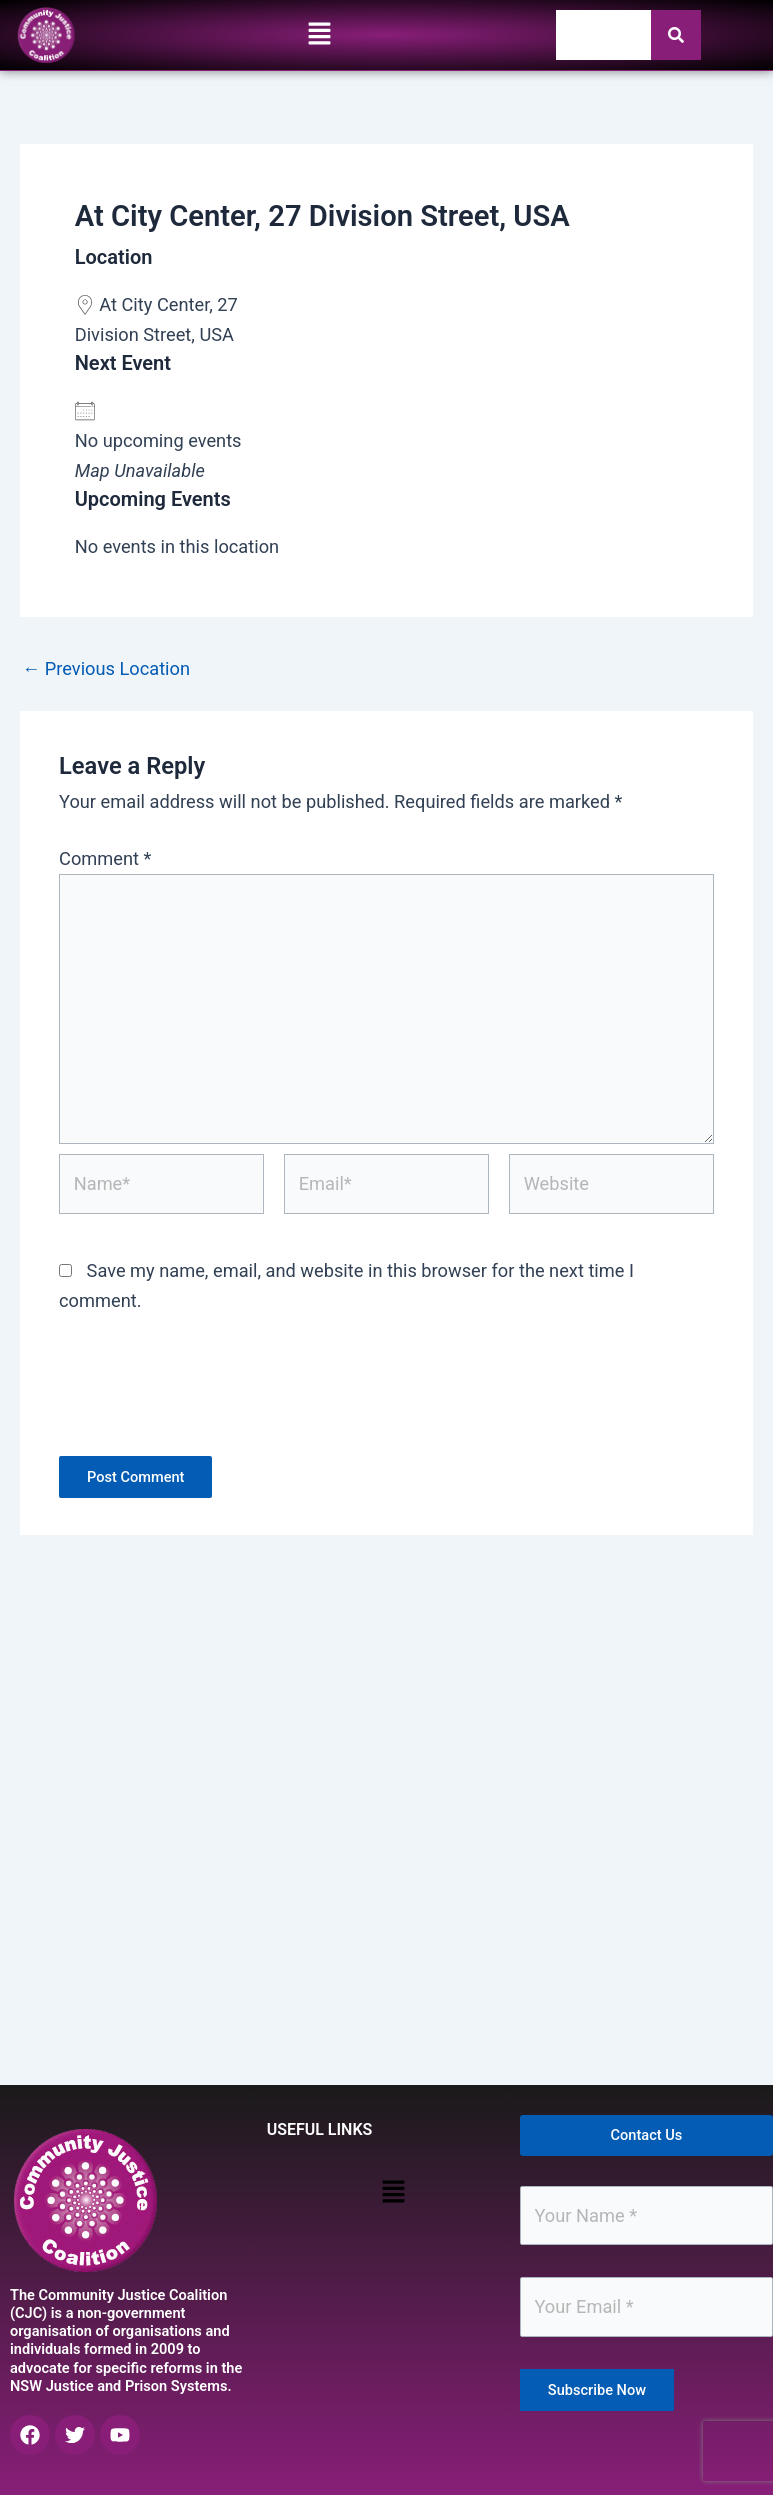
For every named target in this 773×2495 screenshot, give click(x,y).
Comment (105, 858)
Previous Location (106, 669)
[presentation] (211, 1397)
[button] (319, 35)
